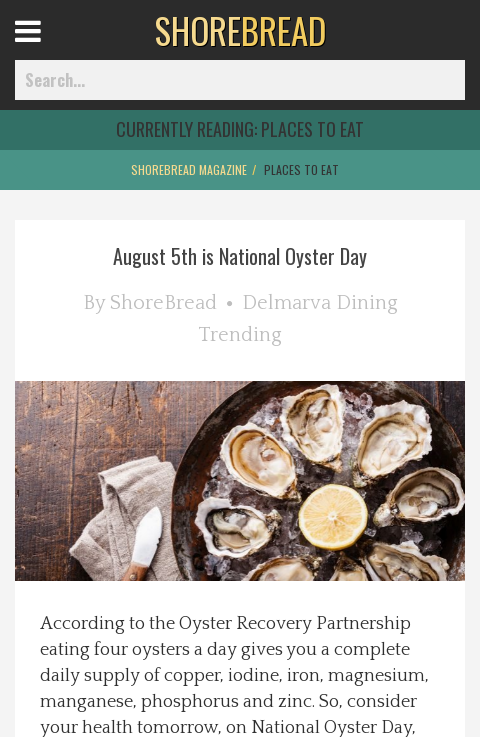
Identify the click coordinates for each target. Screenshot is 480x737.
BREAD (240, 30)
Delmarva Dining (320, 303)
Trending (240, 335)
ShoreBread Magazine (189, 169)
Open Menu (52, 49)
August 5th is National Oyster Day (240, 256)
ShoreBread (163, 303)
